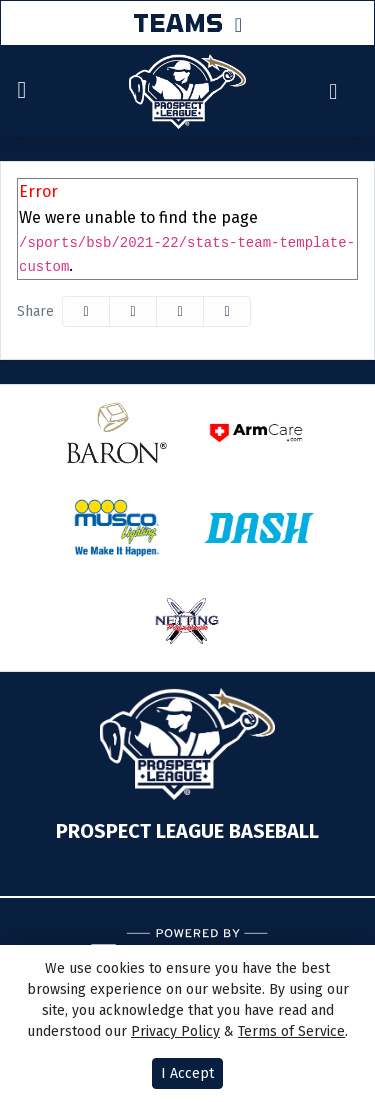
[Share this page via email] (180, 311)
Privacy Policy (175, 1031)
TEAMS (178, 22)
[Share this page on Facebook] (86, 311)
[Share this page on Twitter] (133, 311)
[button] (227, 311)
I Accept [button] (187, 1073)
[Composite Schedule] (334, 91)
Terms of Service (291, 1031)
